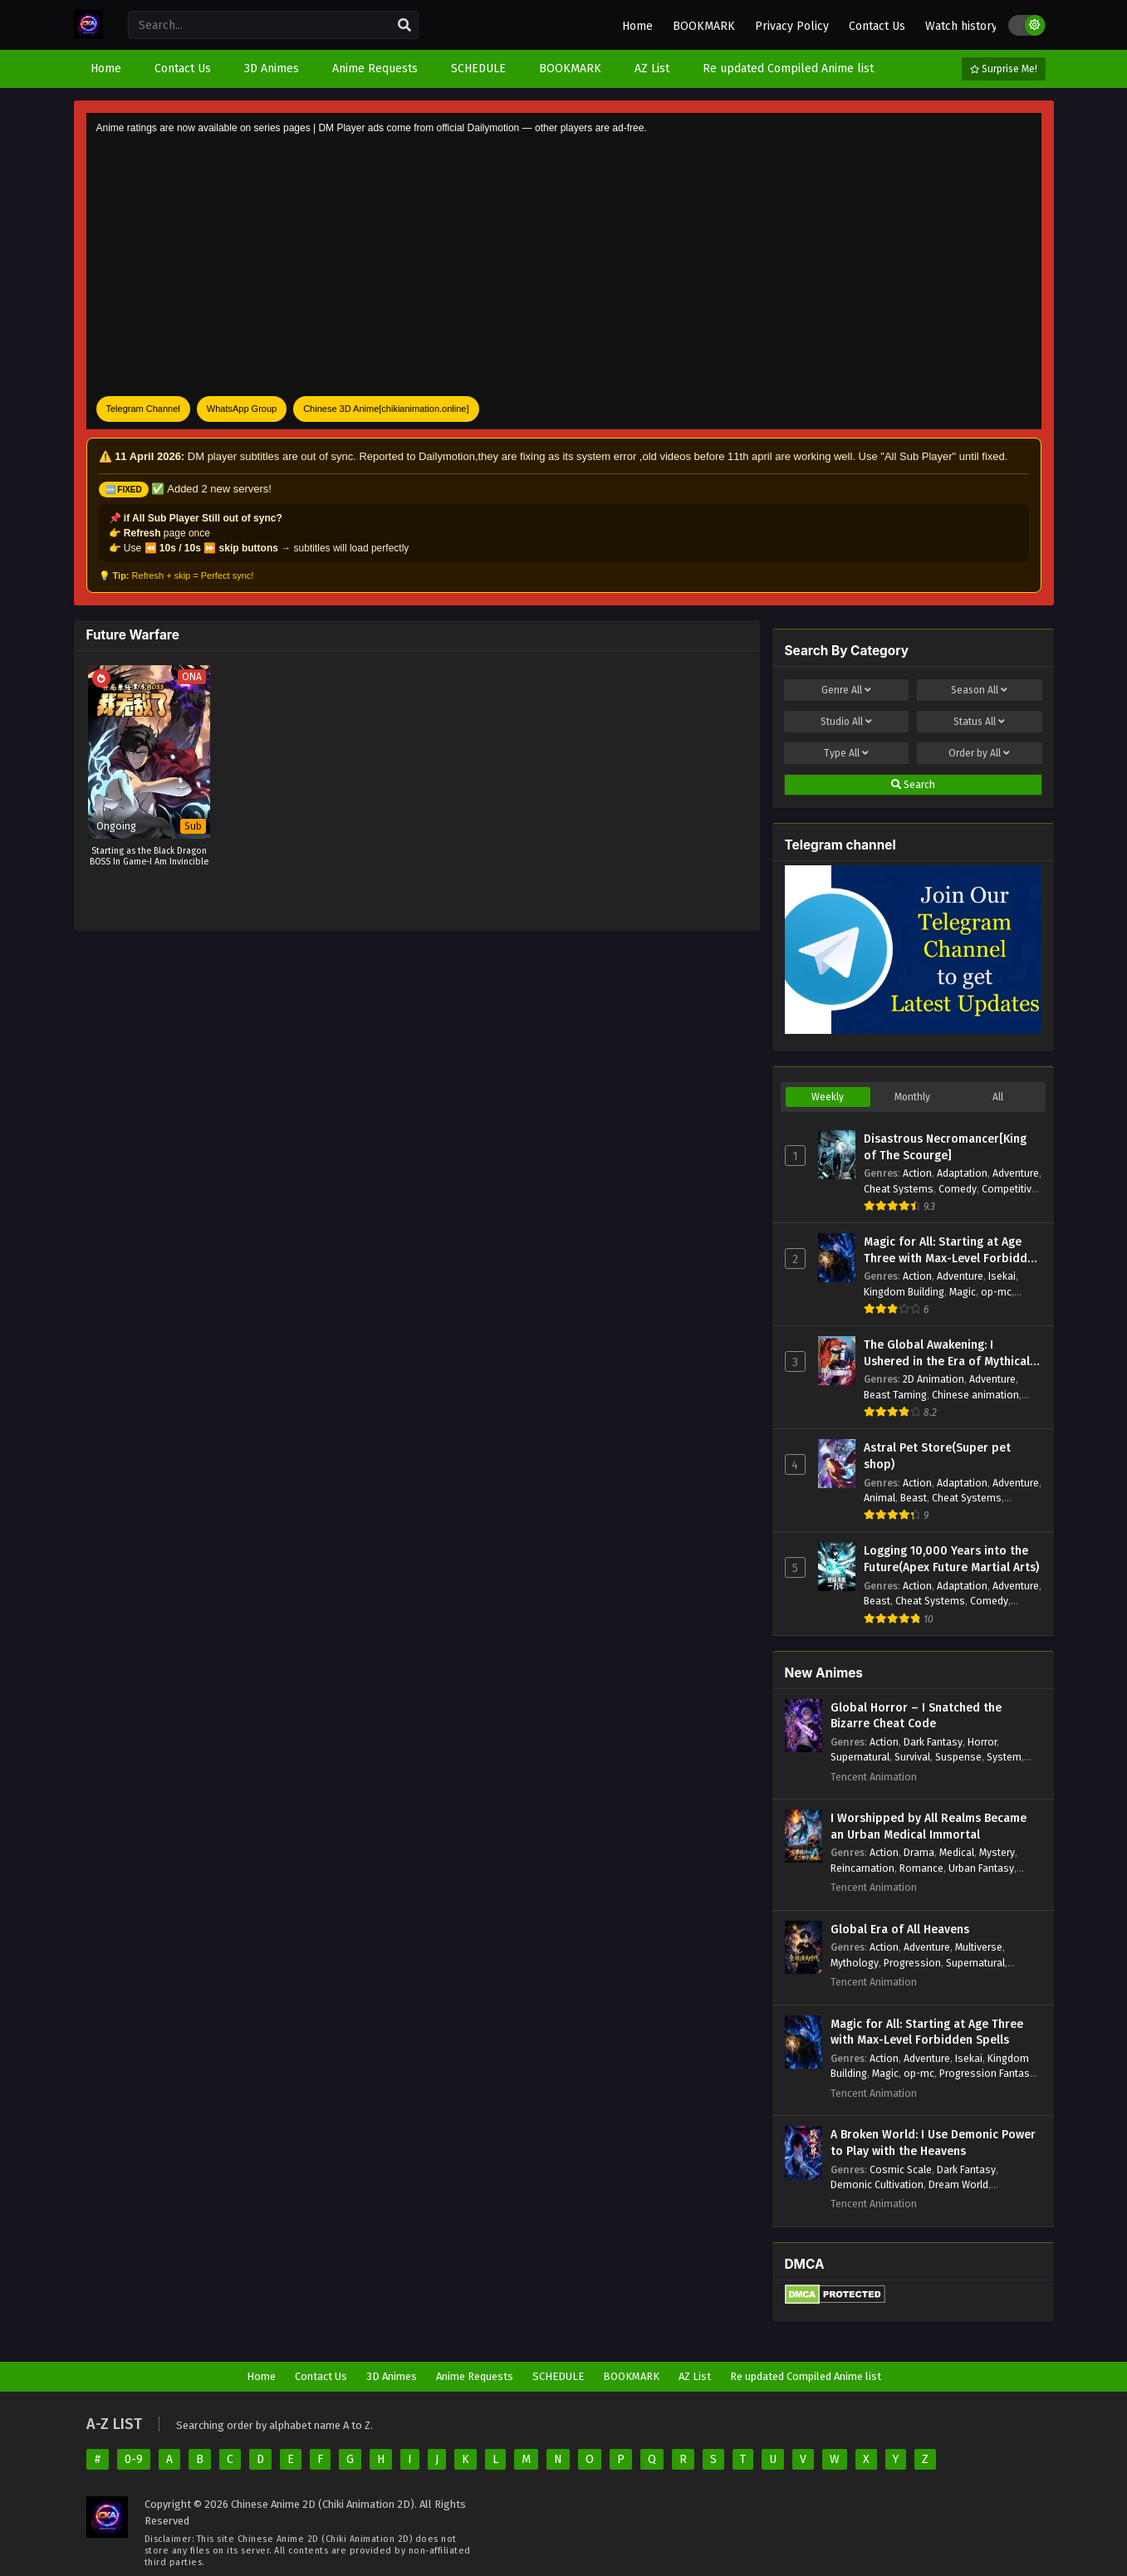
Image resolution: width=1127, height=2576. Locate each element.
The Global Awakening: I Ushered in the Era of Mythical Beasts (947, 1353)
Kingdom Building (904, 1292)
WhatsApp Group (242, 409)
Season (979, 690)
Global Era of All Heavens (900, 1929)
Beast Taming (895, 1394)
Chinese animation (975, 1394)
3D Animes (391, 2376)
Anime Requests (474, 2376)
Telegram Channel (143, 409)
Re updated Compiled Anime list (805, 2376)
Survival (912, 1757)
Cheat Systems (898, 1189)
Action (917, 1173)
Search (913, 784)
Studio (846, 721)
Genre (846, 690)
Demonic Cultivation (877, 2184)
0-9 (134, 2459)
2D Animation (933, 1379)
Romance (921, 1868)
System (1004, 1757)
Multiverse (978, 1947)
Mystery (997, 1852)
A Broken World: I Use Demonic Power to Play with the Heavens (933, 2143)
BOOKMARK (704, 26)
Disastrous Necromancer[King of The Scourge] (945, 1147)
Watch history (961, 26)
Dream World (958, 2184)
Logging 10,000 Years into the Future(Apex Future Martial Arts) (951, 1559)
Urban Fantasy (981, 1868)
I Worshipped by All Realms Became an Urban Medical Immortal (929, 1826)
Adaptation (962, 1173)
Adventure (1015, 1173)
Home (637, 26)
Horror (982, 1742)
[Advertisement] (563, 266)
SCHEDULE (558, 2376)
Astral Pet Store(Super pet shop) (937, 1456)
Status (979, 721)
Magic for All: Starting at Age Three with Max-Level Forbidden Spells (952, 1250)
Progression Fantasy (987, 2073)
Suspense (958, 1757)
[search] (404, 26)
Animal (879, 1497)
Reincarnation (862, 1868)
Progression (912, 1962)
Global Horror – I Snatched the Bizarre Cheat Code (916, 1716)
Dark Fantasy (933, 1742)
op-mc (996, 1292)
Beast (913, 1497)
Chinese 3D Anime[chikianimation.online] (385, 409)
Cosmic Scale (901, 2169)
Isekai (1002, 1276)
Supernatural (860, 1757)
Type (846, 753)
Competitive (1009, 1189)
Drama (919, 1852)
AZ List (695, 2376)
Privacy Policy (792, 26)
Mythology (855, 1962)
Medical (956, 1852)
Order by (979, 753)
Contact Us (877, 26)
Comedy (957, 1189)
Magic (962, 1292)
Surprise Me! (1003, 69)
